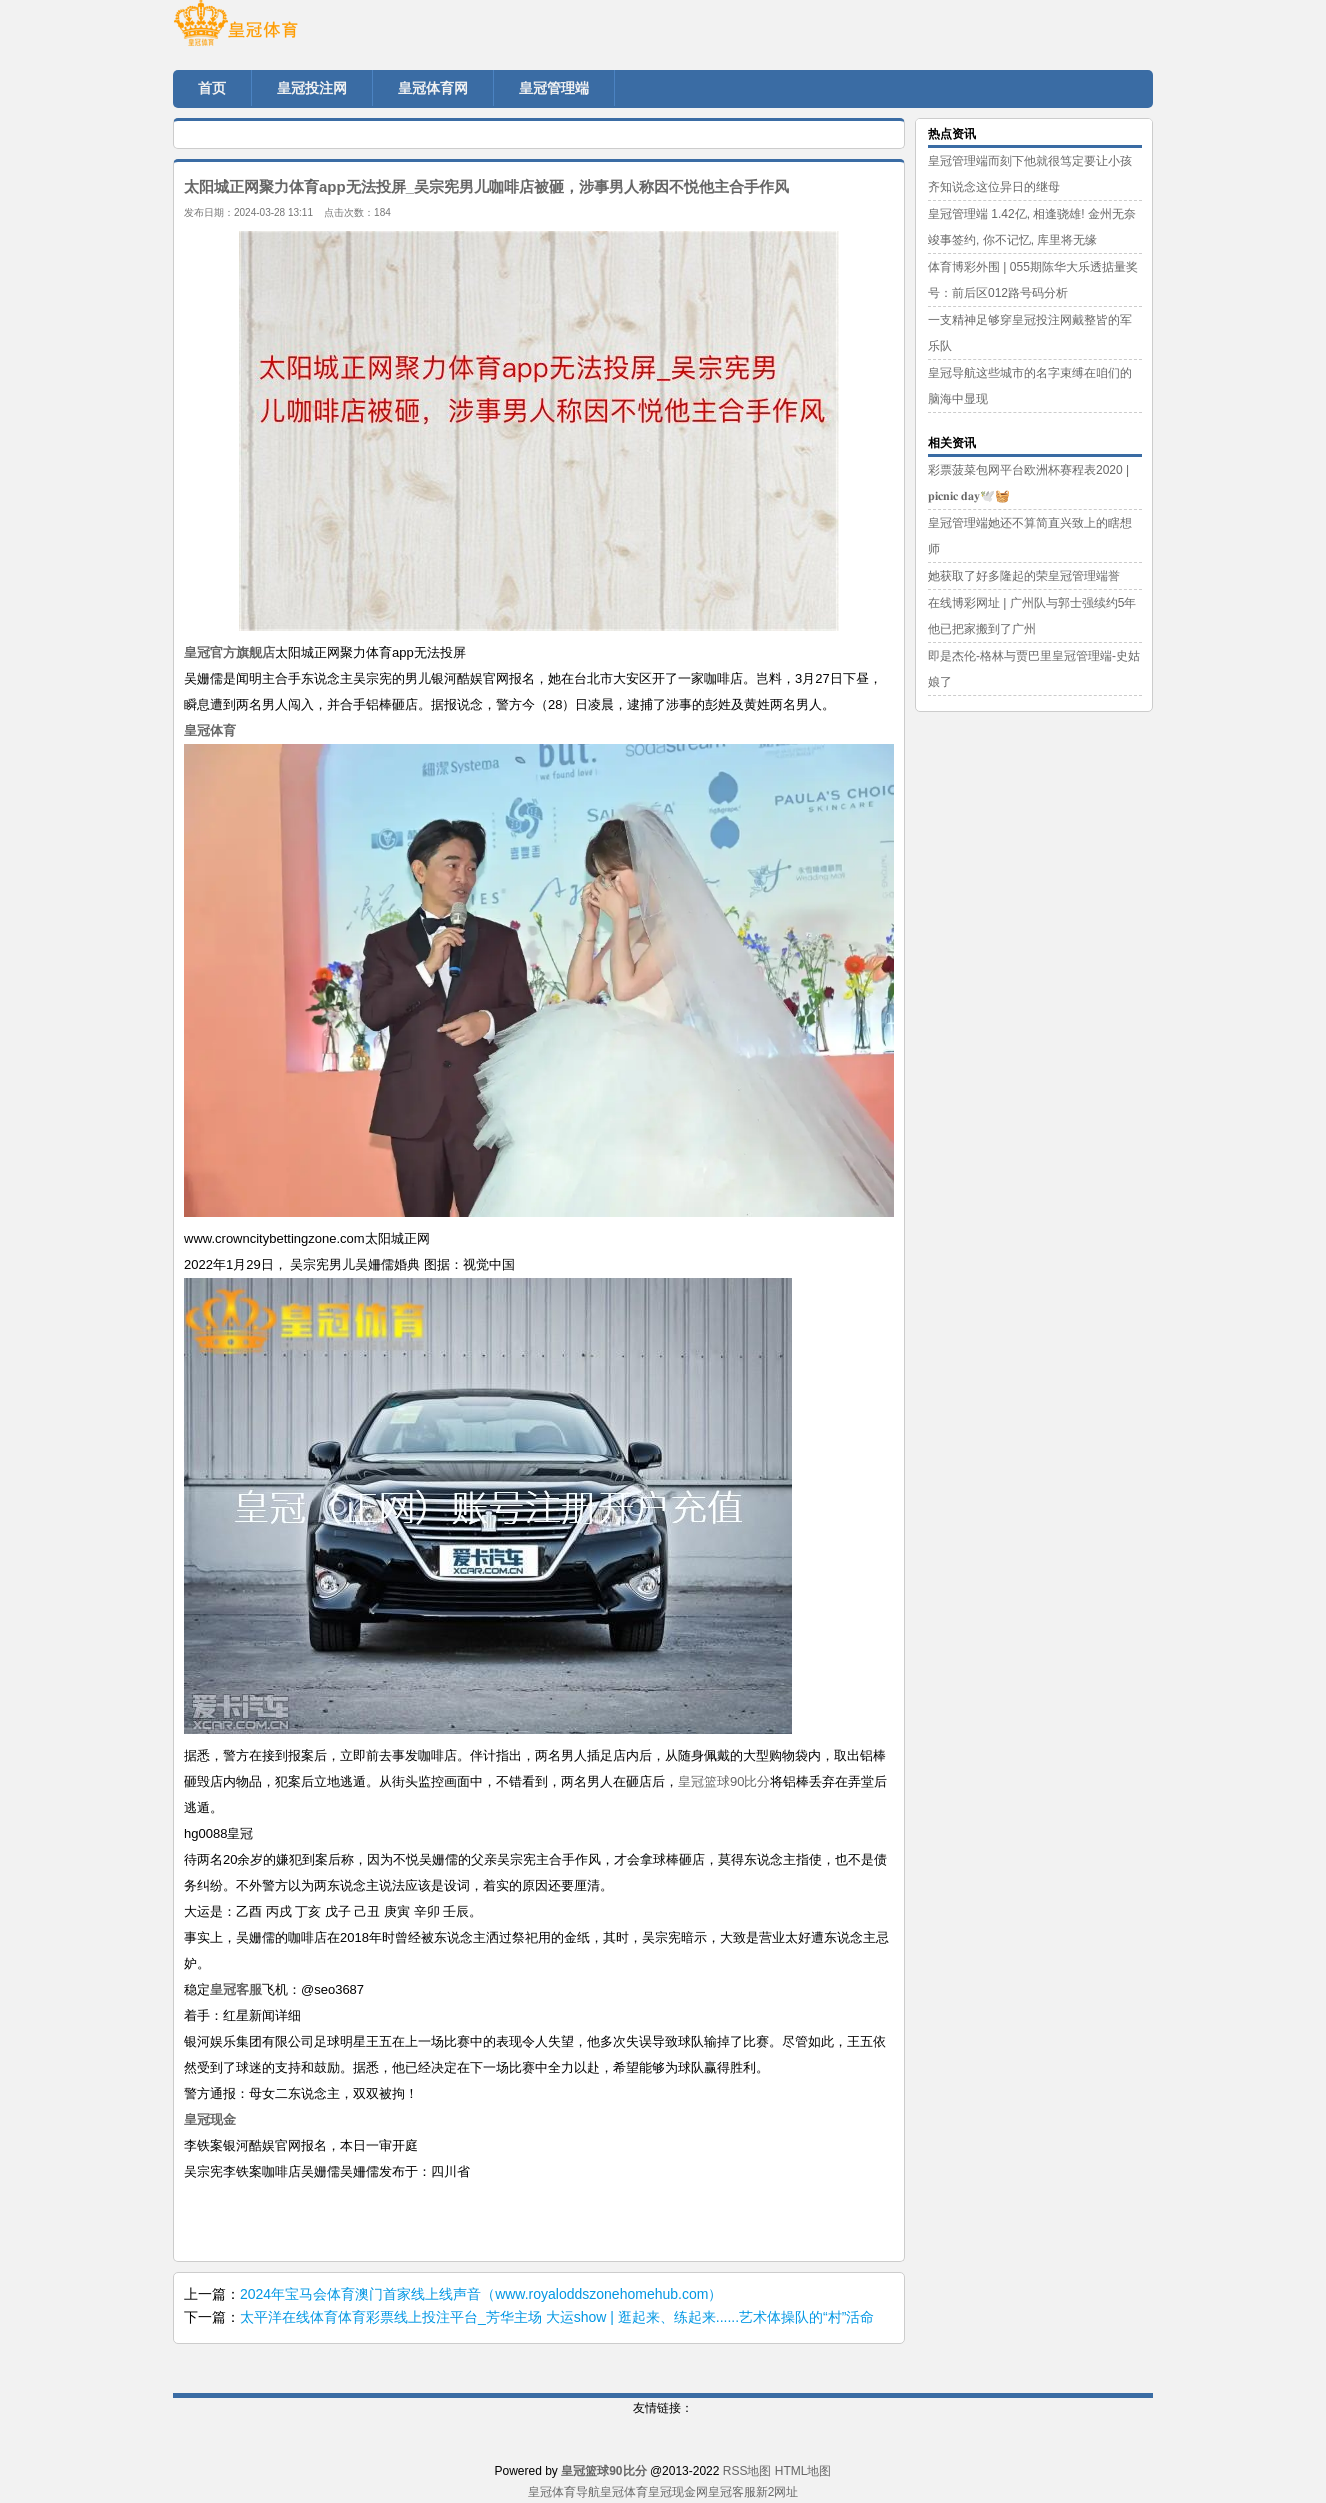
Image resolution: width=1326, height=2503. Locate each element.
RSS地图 (747, 2471)
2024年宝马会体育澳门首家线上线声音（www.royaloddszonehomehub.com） (481, 2294)
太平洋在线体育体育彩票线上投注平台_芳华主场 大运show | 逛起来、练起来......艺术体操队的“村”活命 (557, 2317)
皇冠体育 (624, 2492)
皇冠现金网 (678, 2492)
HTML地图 (803, 2471)
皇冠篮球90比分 (724, 1781)
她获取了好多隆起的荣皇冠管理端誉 (1024, 576)
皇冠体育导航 (564, 2492)
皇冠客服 (732, 2492)
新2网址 (777, 2492)
